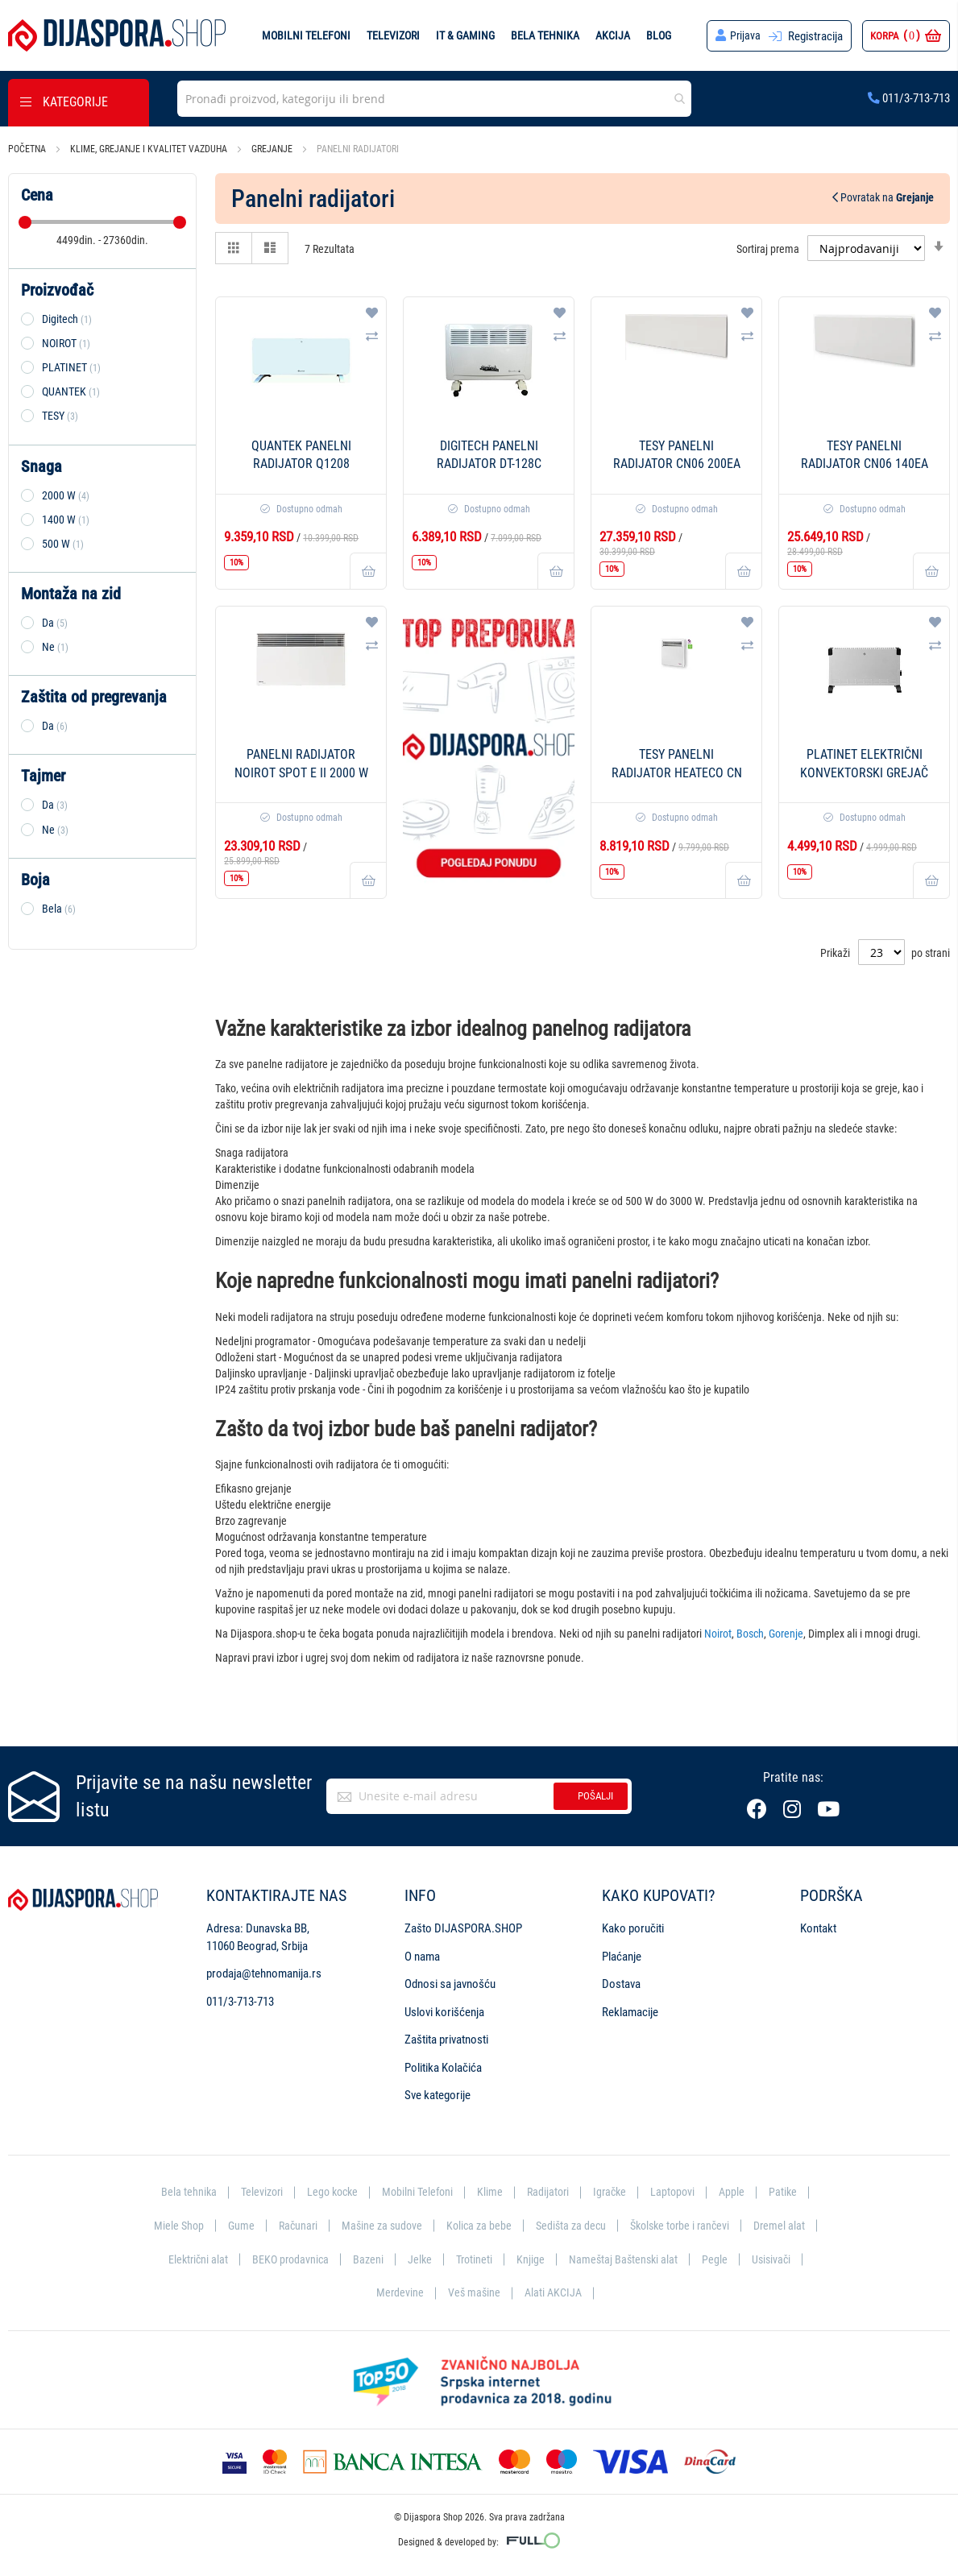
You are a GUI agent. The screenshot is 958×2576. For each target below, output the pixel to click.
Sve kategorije (437, 2095)
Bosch (750, 1633)
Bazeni (438, 2258)
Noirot (718, 1633)
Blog (657, 35)
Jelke (490, 2258)
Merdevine (430, 2292)
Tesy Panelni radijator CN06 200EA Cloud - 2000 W (676, 464)
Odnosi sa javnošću (450, 1984)
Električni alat (263, 2258)
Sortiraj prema (767, 248)
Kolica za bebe (516, 2225)
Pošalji (595, 1796)
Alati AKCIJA (587, 2292)
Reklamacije (630, 2012)
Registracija (815, 36)
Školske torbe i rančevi (724, 2225)
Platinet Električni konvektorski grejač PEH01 (864, 773)
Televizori (392, 35)
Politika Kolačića (443, 2067)
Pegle (791, 2258)
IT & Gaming (464, 35)
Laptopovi (680, 2192)
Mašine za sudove (416, 2225)
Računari (329, 2225)
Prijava (745, 36)
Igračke (614, 2192)
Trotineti (546, 2258)
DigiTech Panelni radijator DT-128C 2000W (489, 464)
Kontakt (818, 1928)
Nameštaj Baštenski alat (698, 2258)
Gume (270, 2225)
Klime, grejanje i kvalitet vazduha (150, 149)
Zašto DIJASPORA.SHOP (463, 1928)
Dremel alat (181, 2258)
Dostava (621, 1984)
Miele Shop (207, 2225)
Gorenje (786, 1633)
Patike (792, 2192)
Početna (28, 149)
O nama (422, 1956)
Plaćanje (621, 1956)
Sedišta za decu (610, 2225)
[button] (372, 313)
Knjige (604, 2258)
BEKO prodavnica (358, 2258)
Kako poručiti (633, 1928)
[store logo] (117, 35)
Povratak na (883, 197)
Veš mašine (506, 2292)
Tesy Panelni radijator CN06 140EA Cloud (864, 464)
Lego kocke (328, 2192)
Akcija (612, 35)
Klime (491, 2192)
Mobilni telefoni (305, 35)
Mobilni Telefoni (417, 2192)
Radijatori (551, 2192)
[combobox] (434, 99)
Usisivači (361, 2292)
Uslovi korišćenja (444, 2012)
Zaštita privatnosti (446, 2039)
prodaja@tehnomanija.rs (263, 1973)
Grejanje (273, 149)
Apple (740, 2192)
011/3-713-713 (909, 98)
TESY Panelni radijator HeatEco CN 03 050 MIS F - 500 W (677, 773)
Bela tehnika (544, 35)
